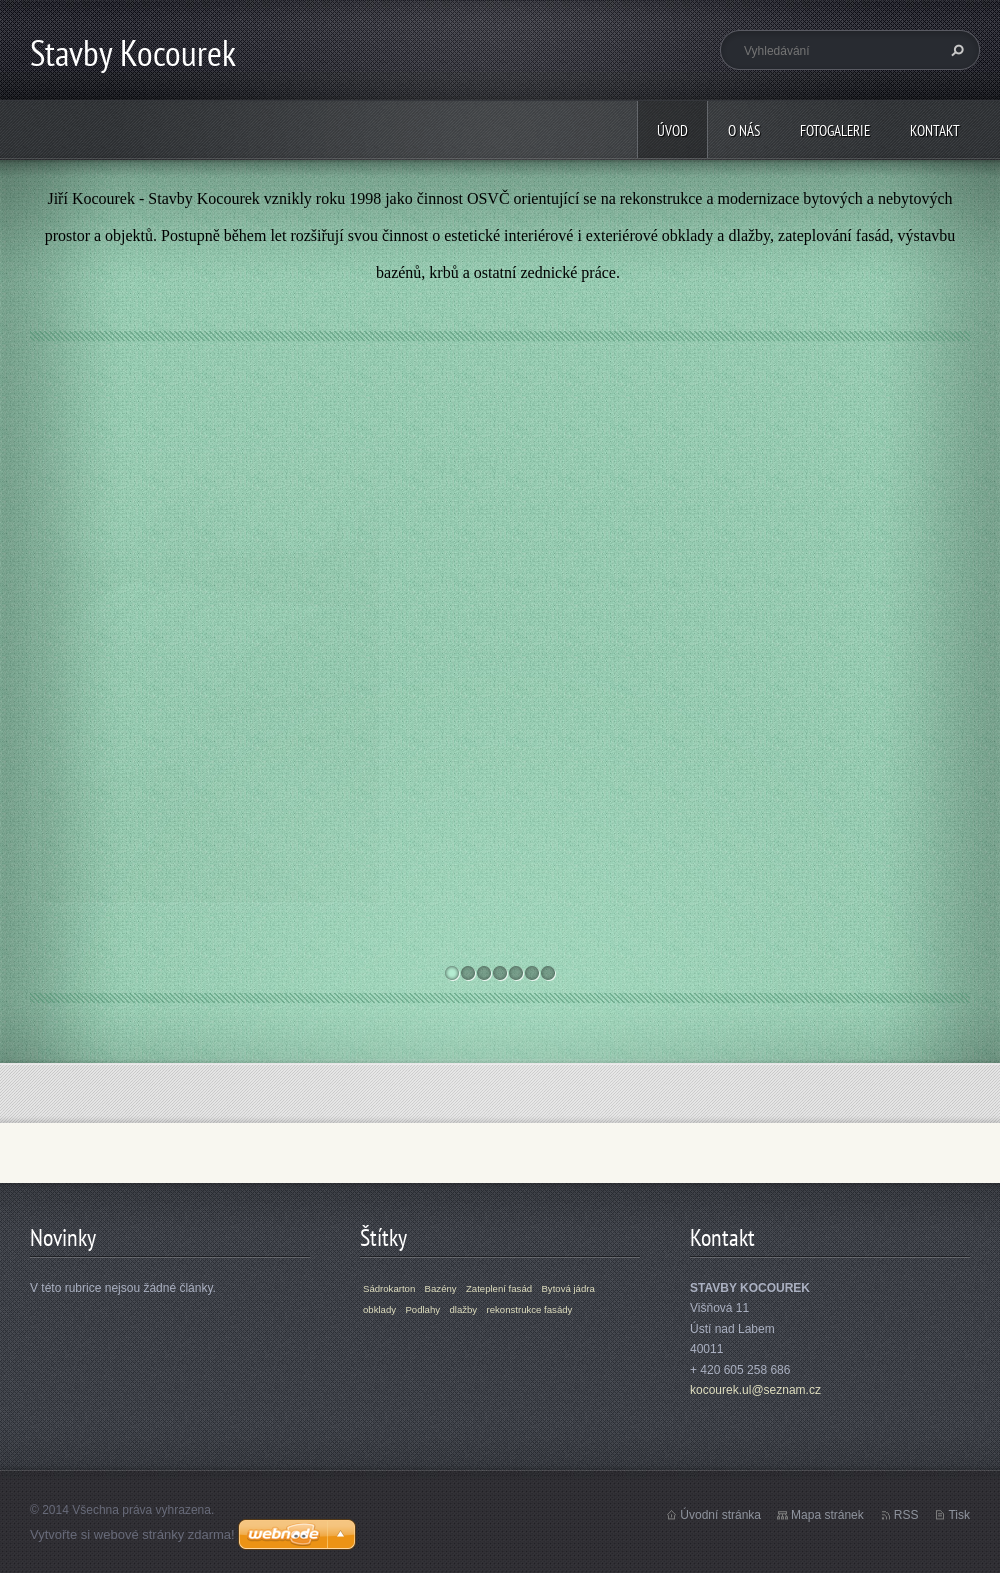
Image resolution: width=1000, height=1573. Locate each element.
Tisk (959, 1515)
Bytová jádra (567, 1288)
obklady (379, 1309)
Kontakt (935, 130)
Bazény (459, 461)
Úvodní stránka (720, 1515)
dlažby (463, 1309)
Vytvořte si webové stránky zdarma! (132, 1534)
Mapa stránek (827, 1515)
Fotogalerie (835, 130)
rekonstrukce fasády (530, 1309)
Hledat (955, 50)
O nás (744, 130)
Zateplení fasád (499, 1288)
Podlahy (422, 1309)
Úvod (672, 130)
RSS (906, 1515)
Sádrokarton (389, 1288)
